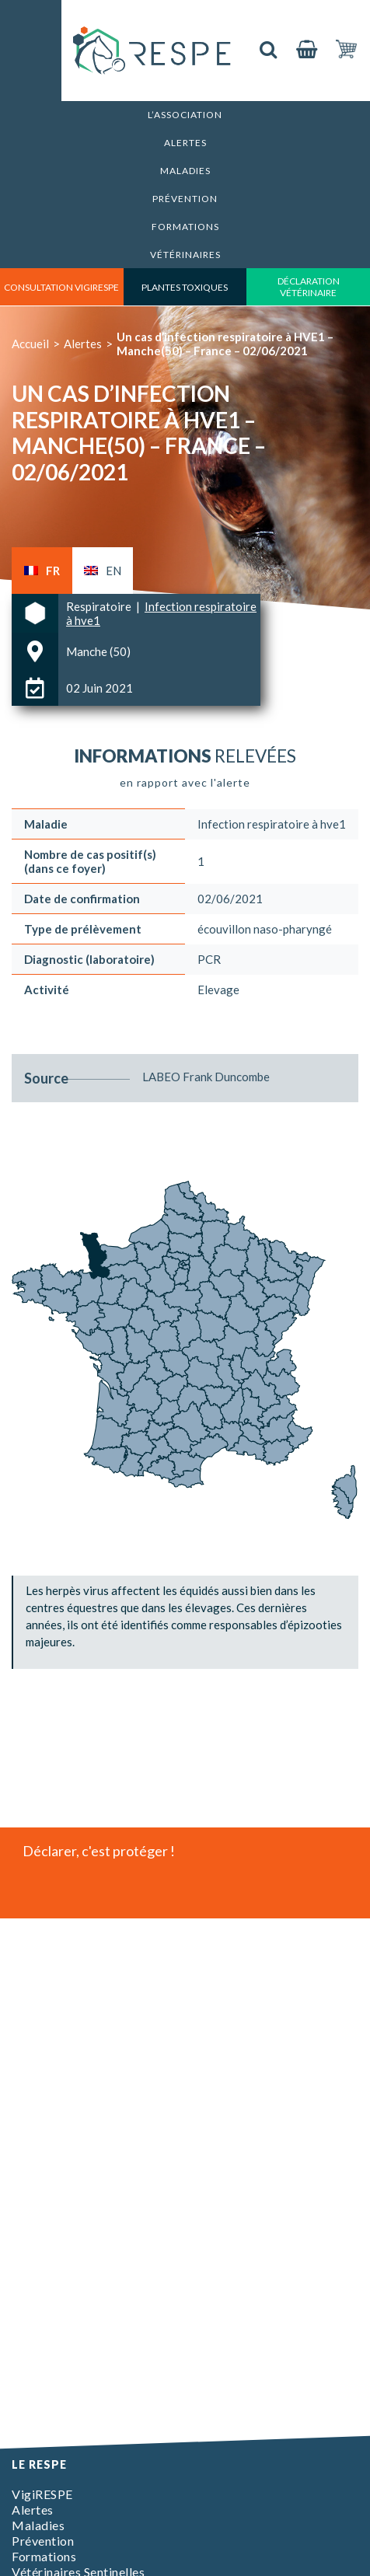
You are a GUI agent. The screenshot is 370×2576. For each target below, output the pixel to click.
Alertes (185, 142)
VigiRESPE (42, 2494)
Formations (185, 226)
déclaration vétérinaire (309, 286)
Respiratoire (100, 606)
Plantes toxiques (184, 287)
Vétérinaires (185, 254)
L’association (185, 114)
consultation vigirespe (61, 287)
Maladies (185, 170)
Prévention (185, 198)
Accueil (30, 344)
